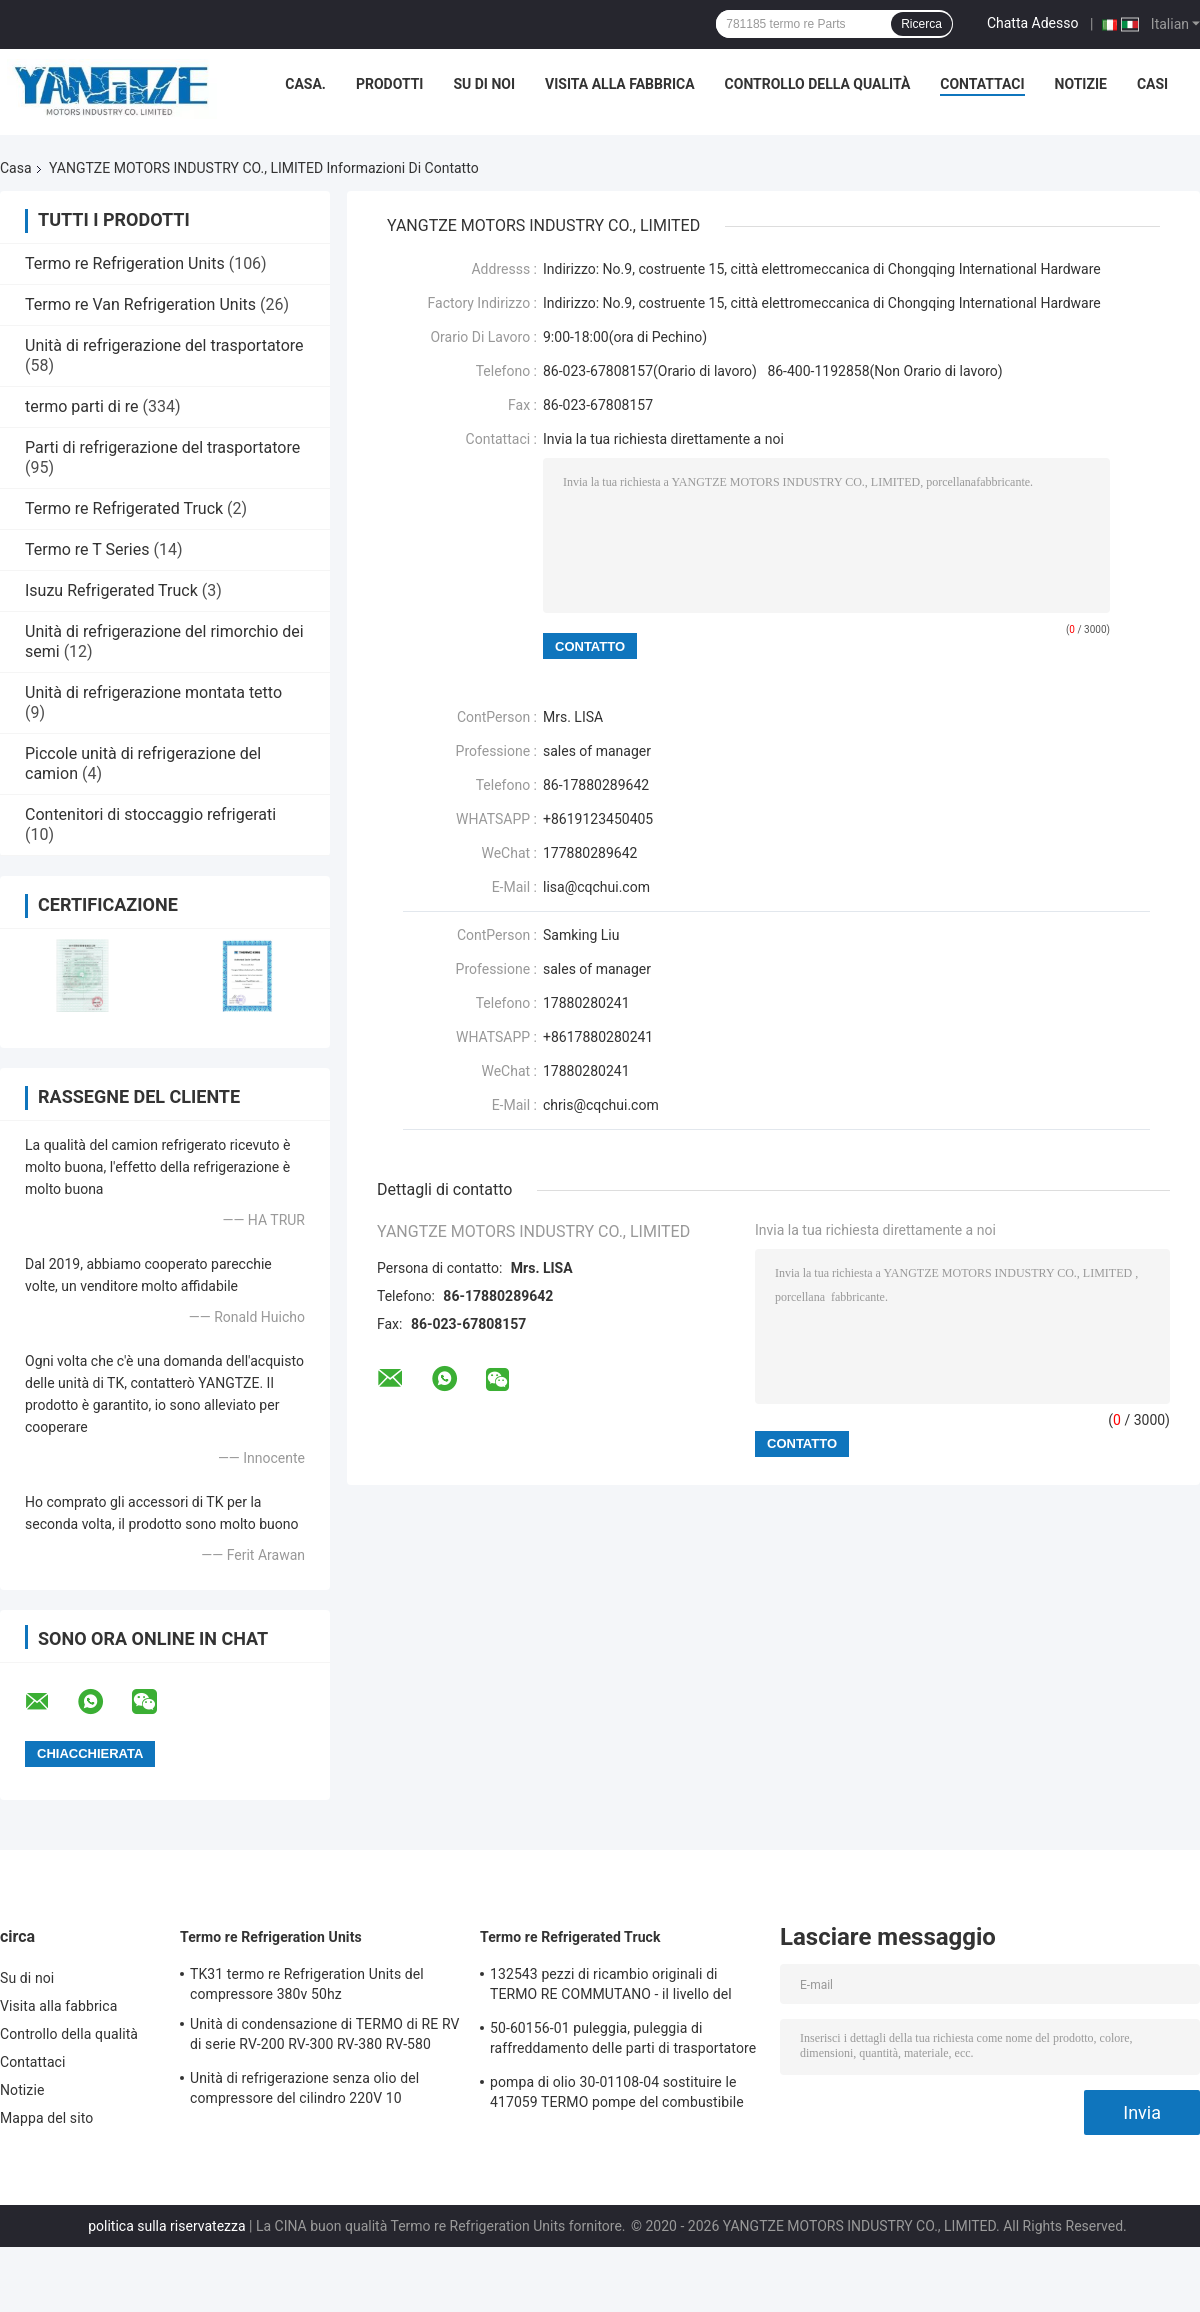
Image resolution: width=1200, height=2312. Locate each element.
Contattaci (982, 84)
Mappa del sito (46, 2118)
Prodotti (390, 84)
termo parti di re (82, 406)
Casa (16, 168)
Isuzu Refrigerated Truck (111, 590)
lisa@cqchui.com (596, 887)
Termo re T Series (87, 549)
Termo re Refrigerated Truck (124, 508)
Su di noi (484, 84)
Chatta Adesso (1033, 23)
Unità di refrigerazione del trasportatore (164, 345)
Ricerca (921, 24)
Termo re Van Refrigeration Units (140, 304)
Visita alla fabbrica (619, 84)
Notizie (1081, 84)
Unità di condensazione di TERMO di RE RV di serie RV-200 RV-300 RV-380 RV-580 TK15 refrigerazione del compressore (325, 2037)
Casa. (305, 84)
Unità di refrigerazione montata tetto (153, 692)
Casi (1152, 84)
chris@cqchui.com (601, 1105)
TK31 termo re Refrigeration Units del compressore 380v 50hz (307, 1984)
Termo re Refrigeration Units (125, 263)
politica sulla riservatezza (166, 2226)
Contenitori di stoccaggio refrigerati (150, 814)
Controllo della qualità (818, 84)
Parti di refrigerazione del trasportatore (162, 447)
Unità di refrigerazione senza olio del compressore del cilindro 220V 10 (304, 2088)
